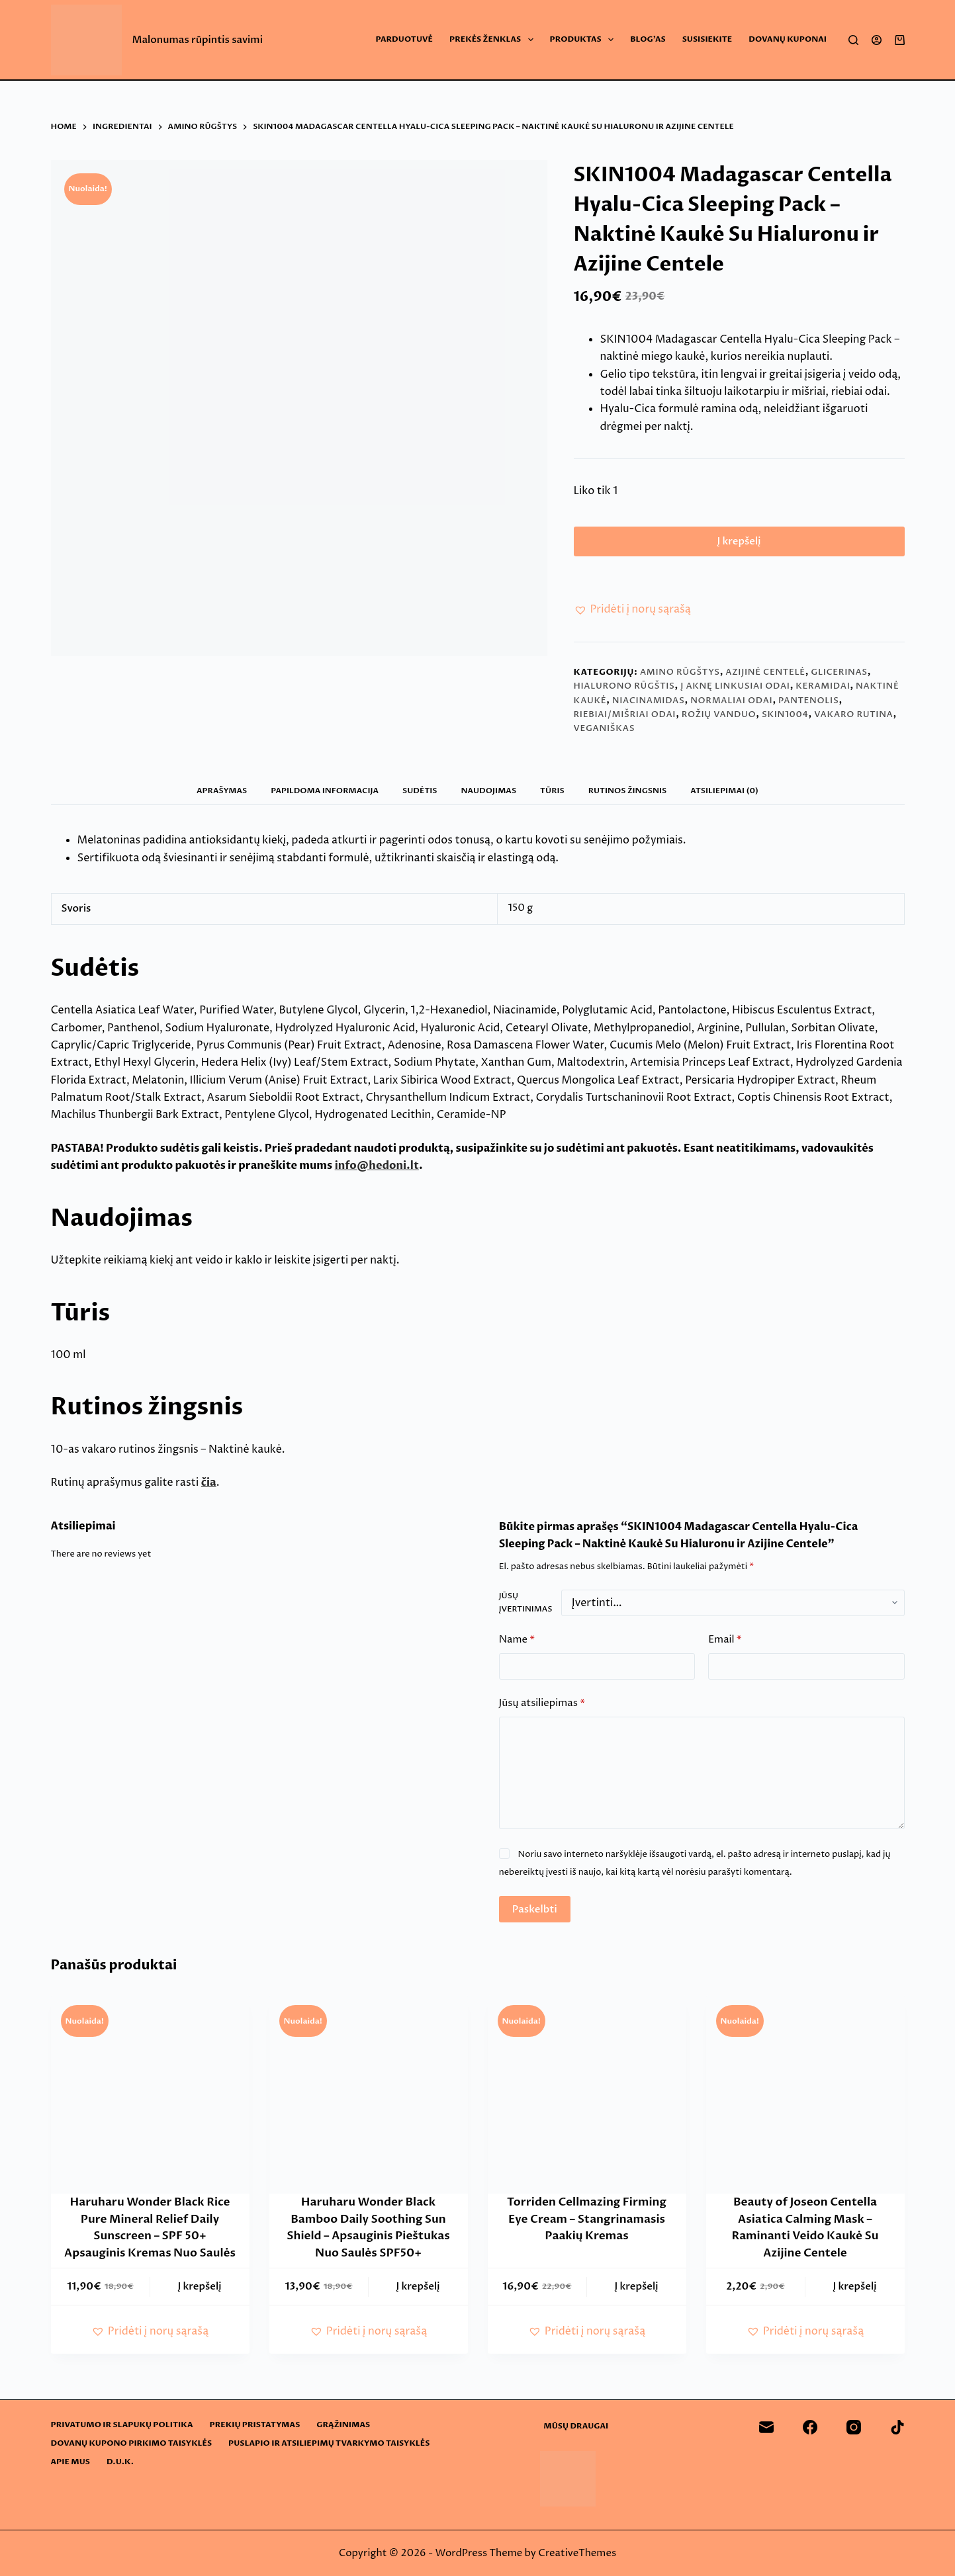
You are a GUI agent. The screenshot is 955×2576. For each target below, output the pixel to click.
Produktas (584, 40)
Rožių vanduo (719, 720)
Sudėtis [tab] (419, 796)
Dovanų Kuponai (788, 39)
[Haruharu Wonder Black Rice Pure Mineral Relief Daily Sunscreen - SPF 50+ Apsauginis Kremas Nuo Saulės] (150, 2100)
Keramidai (823, 692)
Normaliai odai (731, 706)
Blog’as (648, 39)
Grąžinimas (343, 2425)
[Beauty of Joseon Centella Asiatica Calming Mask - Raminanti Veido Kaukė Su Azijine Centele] (805, 2100)
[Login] (877, 40)
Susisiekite (707, 39)
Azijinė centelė (765, 678)
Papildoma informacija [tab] (325, 796)
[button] (632, 615)
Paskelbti (534, 1915)
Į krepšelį (739, 544)
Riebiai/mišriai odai (625, 720)
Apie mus (70, 2462)
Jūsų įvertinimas (526, 1608)
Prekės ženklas (494, 40)
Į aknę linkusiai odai (735, 692)
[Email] (766, 2427)
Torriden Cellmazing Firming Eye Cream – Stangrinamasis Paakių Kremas (586, 2224)
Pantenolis (808, 706)
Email (725, 1646)
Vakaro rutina (853, 720)
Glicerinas (839, 678)
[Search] (853, 40)
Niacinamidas (648, 706)
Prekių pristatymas (255, 2425)
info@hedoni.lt (377, 1171)
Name (517, 1646)
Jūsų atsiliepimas (542, 1709)
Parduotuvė (404, 39)
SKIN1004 (785, 720)
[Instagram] (853, 2427)
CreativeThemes (577, 2553)
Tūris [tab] (552, 796)
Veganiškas (604, 735)
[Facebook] (810, 2427)
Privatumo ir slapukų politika (122, 2425)
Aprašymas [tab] (222, 796)
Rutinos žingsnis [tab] (627, 796)
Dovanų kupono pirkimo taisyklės (131, 2443)
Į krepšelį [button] (200, 2292)
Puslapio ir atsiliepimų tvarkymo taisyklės (329, 2443)
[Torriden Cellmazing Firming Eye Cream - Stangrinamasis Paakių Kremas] (587, 2100)
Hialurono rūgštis (624, 692)
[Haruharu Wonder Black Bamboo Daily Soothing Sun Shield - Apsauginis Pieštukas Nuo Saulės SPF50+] (368, 2100)
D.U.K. (120, 2462)
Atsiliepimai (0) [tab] (724, 796)
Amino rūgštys (680, 678)
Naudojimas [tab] (489, 796)
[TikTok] (897, 2427)
